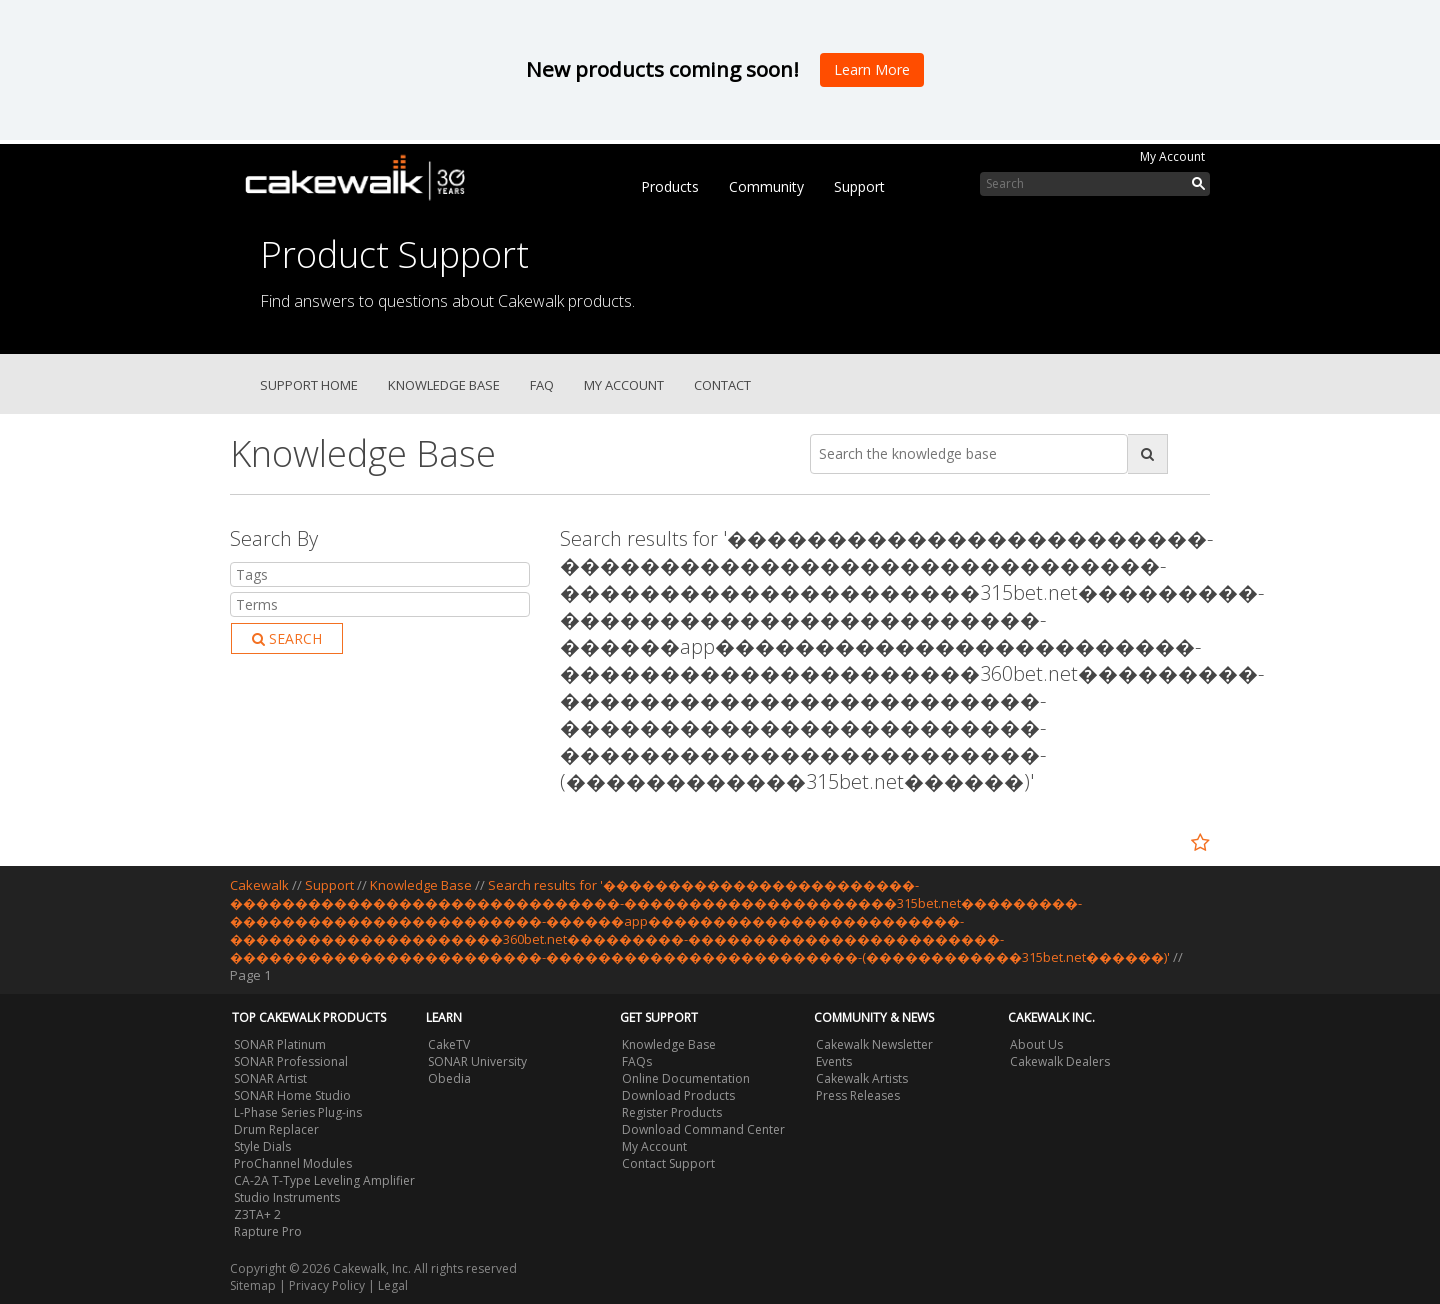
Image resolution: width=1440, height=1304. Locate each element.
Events (834, 1061)
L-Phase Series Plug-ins (298, 1112)
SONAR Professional (291, 1061)
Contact (722, 385)
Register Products (672, 1112)
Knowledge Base (444, 385)
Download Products (678, 1095)
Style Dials (262, 1146)
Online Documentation (686, 1078)
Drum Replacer (276, 1129)
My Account (1172, 156)
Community (766, 186)
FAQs (637, 1061)
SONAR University (477, 1061)
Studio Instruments (287, 1197)
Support (859, 186)
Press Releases (858, 1095)
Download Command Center (703, 1129)
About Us (1036, 1044)
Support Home (309, 385)
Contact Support (668, 1163)
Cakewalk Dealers (1060, 1061)
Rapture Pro (268, 1231)
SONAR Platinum (280, 1044)
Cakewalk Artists (862, 1078)
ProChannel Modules (293, 1163)
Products (670, 186)
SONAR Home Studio (292, 1095)
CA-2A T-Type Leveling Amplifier (324, 1180)
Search (287, 638)
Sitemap (253, 1285)
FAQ (542, 385)
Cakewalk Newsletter (874, 1044)
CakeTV (449, 1044)
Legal (393, 1285)
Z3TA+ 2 (257, 1214)
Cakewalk (259, 885)
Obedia (449, 1078)
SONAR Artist (270, 1078)
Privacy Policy (327, 1285)
